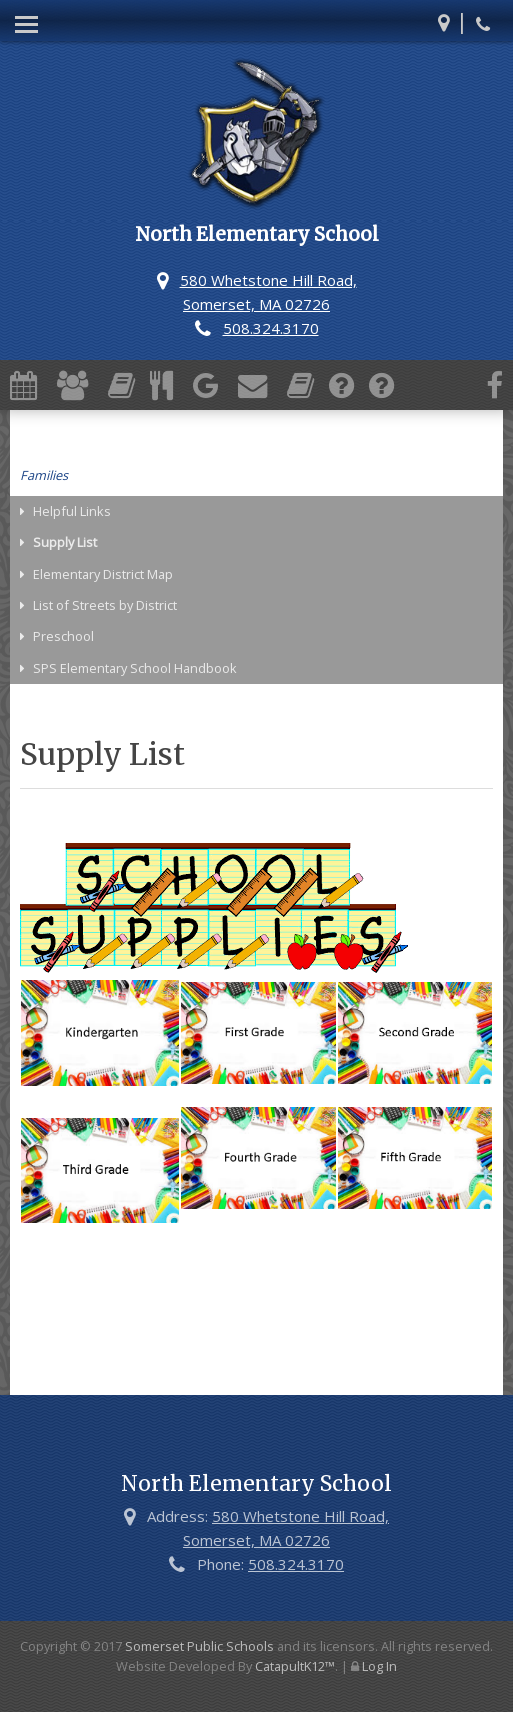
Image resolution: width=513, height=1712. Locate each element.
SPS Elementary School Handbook (135, 668)
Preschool (63, 636)
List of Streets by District (105, 605)
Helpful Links (72, 511)
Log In (379, 1666)
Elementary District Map (103, 574)
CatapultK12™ (295, 1666)
